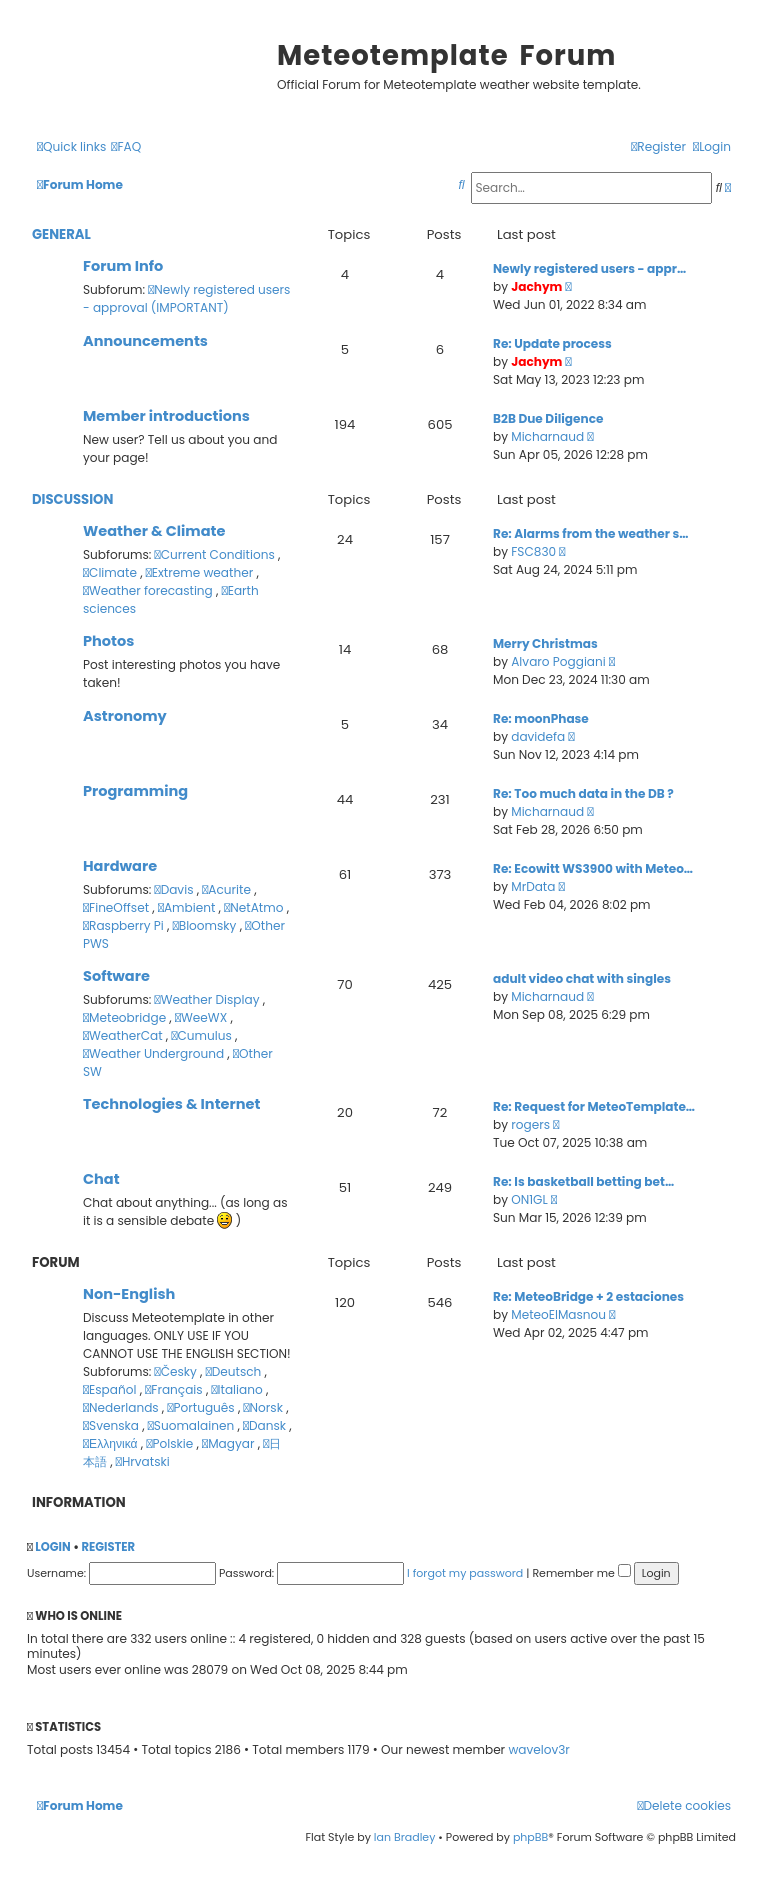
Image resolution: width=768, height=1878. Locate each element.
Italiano (239, 1389)
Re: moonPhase (541, 718)
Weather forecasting (149, 590)
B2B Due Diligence (548, 418)
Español (111, 1389)
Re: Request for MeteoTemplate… (594, 1106)
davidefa (538, 736)
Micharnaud (547, 436)
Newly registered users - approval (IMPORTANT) (186, 298)
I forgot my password (465, 1573)
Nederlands (122, 1407)
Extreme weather (201, 572)
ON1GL (529, 1199)
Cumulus (203, 1035)
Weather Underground (155, 1053)
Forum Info (123, 266)
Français (175, 1389)
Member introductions (166, 416)
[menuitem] (126, 147)
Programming (135, 791)
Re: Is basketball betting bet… (583, 1181)
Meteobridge (126, 1017)
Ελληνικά (112, 1443)
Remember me (581, 1573)
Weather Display (209, 999)
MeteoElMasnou (558, 1314)
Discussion (72, 499)
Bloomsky (206, 925)
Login (52, 1547)
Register (108, 1547)
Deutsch (235, 1371)
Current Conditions (216, 554)
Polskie (171, 1443)
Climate (111, 572)
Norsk (265, 1407)
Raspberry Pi (125, 925)
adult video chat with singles (582, 978)
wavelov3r (539, 1750)
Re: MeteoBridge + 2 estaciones (588, 1296)
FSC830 (533, 551)
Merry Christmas (545, 643)
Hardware (120, 866)
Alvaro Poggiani (558, 661)
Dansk (266, 1425)
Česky (177, 1371)
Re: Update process (552, 343)
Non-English (129, 1294)
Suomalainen (193, 1425)
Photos (108, 641)
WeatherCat (124, 1035)
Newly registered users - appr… (589, 268)
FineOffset (117, 907)
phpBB (530, 1837)
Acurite (228, 889)
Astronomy (125, 716)
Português (202, 1407)
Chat (101, 1179)
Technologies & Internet (171, 1104)
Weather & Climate (154, 531)
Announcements (145, 341)
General (61, 234)
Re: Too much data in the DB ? (583, 793)
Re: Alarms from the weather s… (590, 533)
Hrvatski (143, 1461)
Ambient (188, 907)
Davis (176, 889)
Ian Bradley (405, 1837)
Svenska (112, 1425)
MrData (533, 886)
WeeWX (202, 1017)
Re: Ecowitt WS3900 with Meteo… (593, 868)
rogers (530, 1124)
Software (116, 976)
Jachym (536, 286)
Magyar (230, 1443)
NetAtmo (255, 907)
